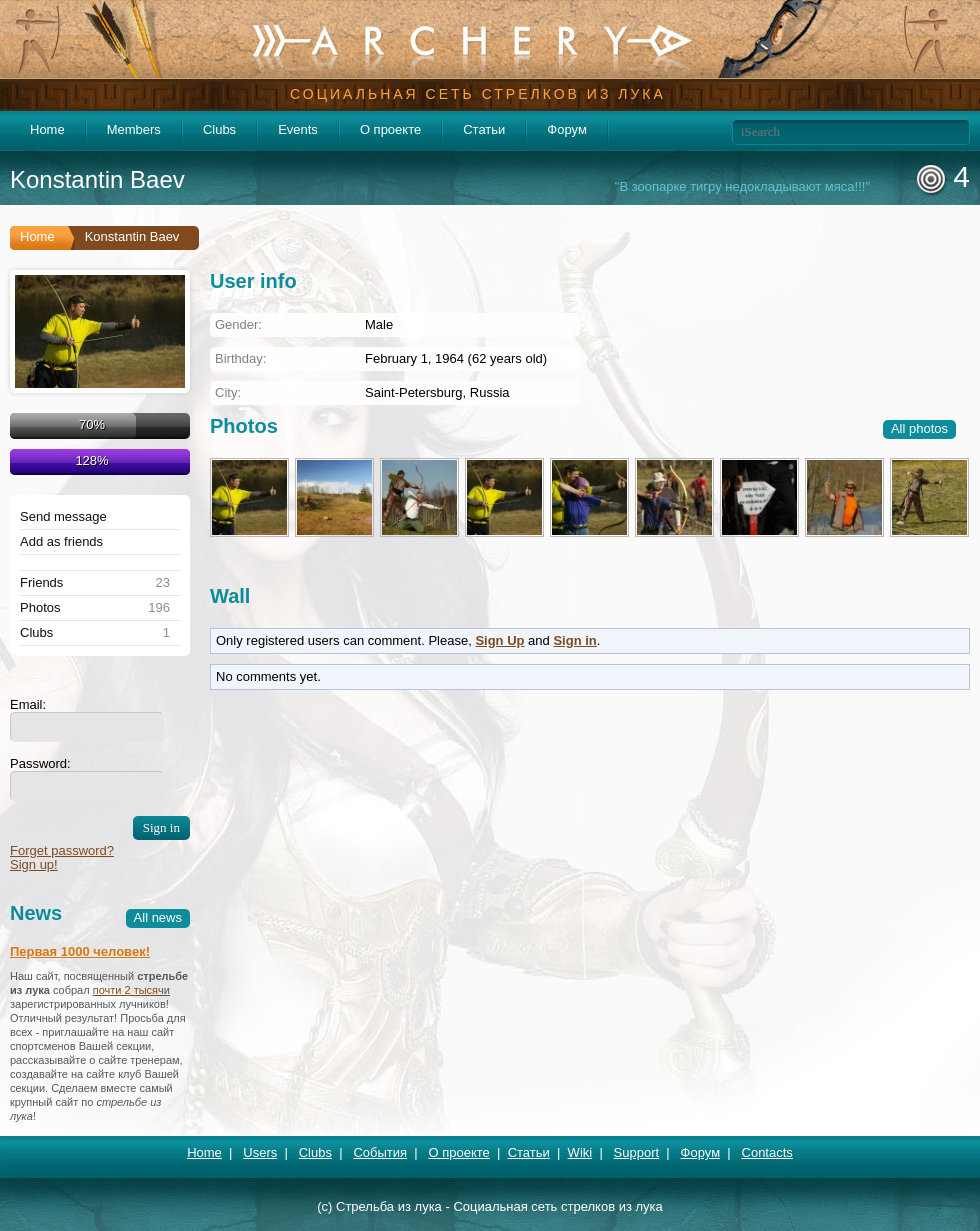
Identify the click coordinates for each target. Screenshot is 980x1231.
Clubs (219, 129)
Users (260, 1152)
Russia (490, 392)
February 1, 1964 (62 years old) (456, 358)
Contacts (767, 1152)
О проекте (390, 129)
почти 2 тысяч (128, 990)
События (380, 1152)
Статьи (484, 129)
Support (637, 1152)
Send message (63, 517)
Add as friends (61, 542)
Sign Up (499, 640)
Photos (40, 608)
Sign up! (34, 864)
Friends (41, 583)
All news (158, 917)
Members (134, 129)
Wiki (580, 1152)
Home (47, 129)
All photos (919, 428)
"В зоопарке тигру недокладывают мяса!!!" (742, 187)
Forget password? (62, 850)
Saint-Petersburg (414, 392)
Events (298, 129)
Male (379, 324)
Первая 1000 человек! (80, 951)
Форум (567, 129)
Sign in (574, 640)
